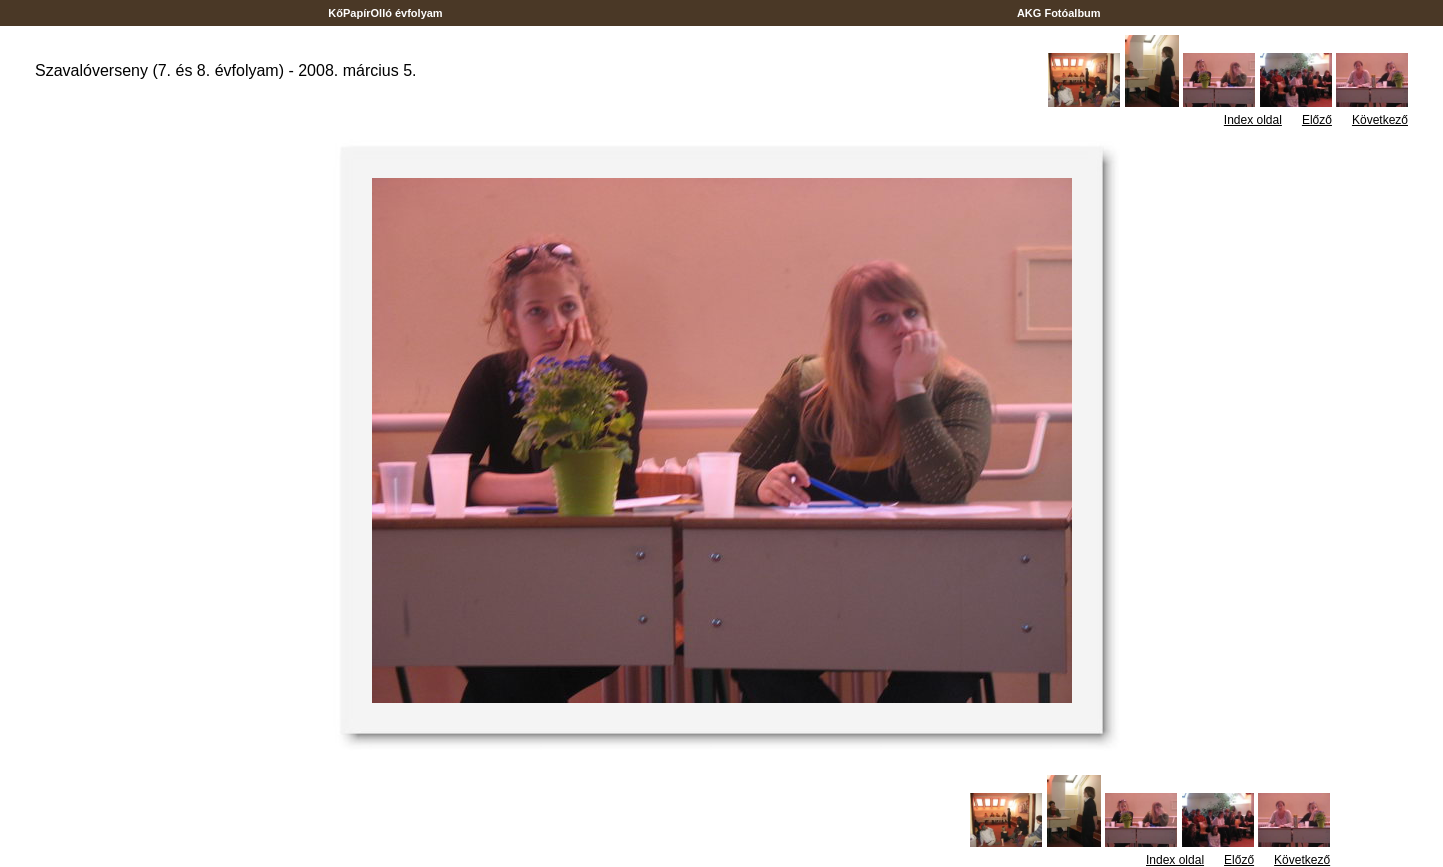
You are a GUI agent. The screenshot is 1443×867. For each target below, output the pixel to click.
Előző (1317, 120)
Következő (1380, 120)
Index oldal (1253, 120)
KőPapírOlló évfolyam (385, 13)
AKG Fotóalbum (1059, 13)
